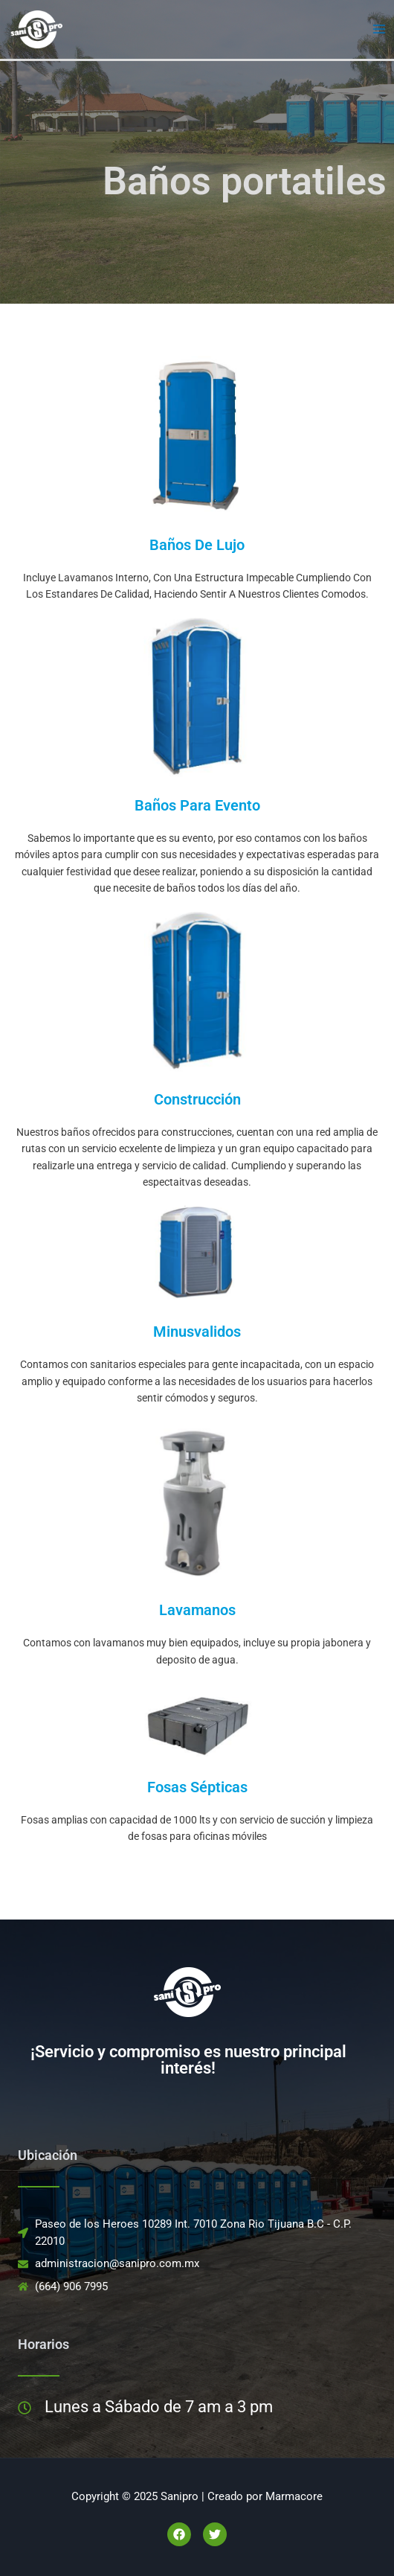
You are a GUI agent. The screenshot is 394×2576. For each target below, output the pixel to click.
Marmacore (294, 2496)
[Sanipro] (37, 28)
